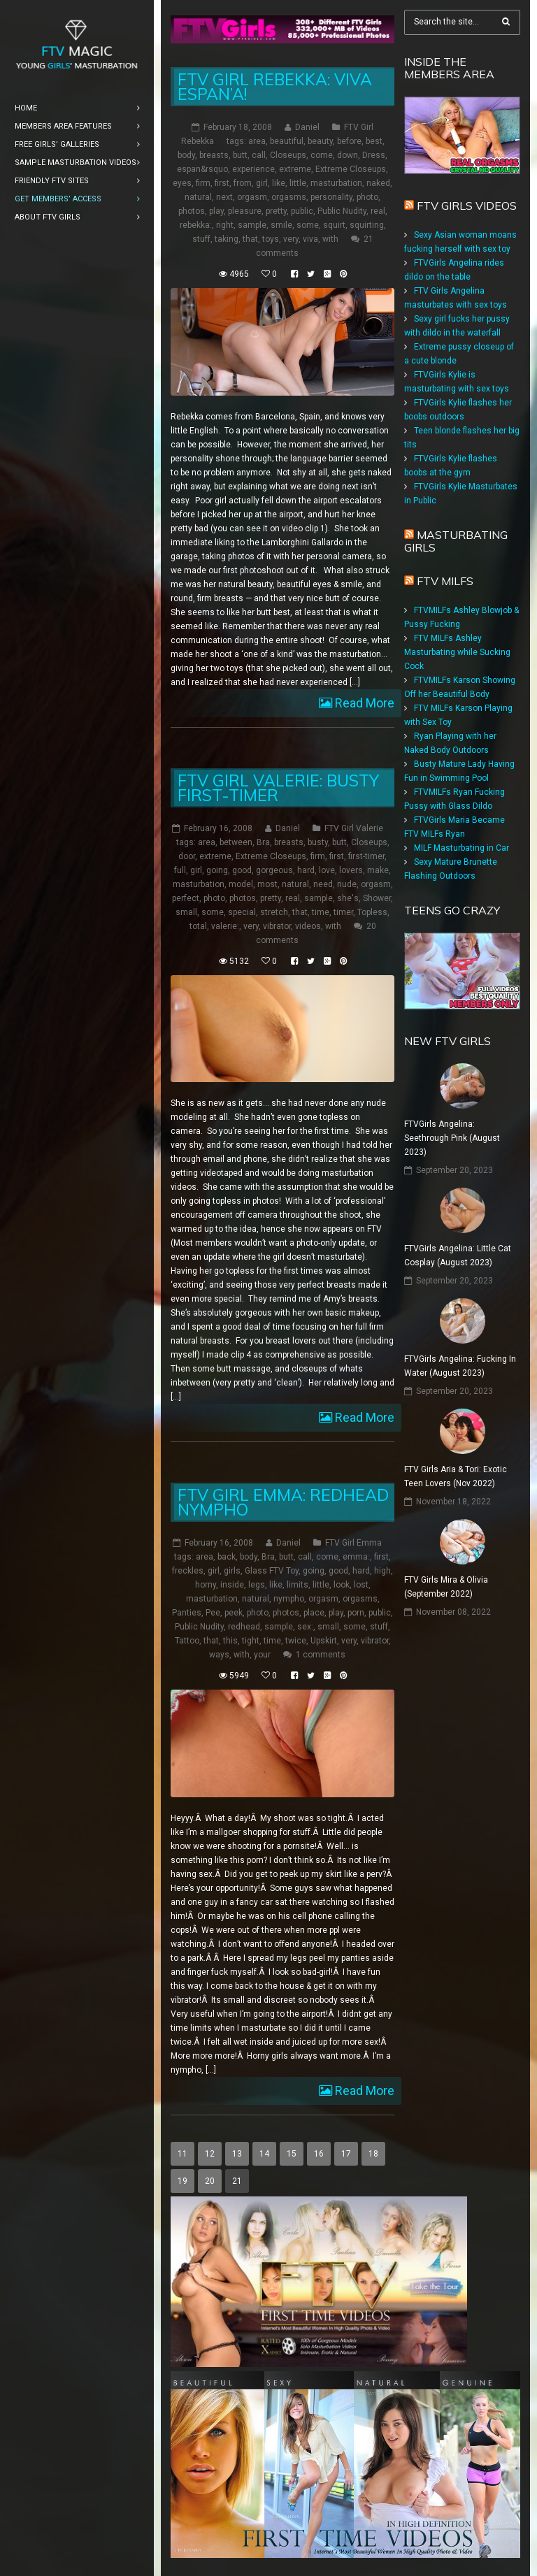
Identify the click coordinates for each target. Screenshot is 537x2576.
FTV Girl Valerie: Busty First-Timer (278, 787)
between (236, 842)
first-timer (366, 856)
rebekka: (196, 225)
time (320, 912)
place (313, 1613)
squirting (367, 225)
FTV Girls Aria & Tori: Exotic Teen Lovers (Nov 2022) (455, 1476)
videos (308, 926)
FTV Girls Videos (467, 206)
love (327, 870)
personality (331, 197)
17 (346, 2154)
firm (203, 183)
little (297, 183)
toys (270, 239)
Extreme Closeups (350, 169)
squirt (334, 225)
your (262, 1655)
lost (361, 1585)
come (321, 155)
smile (281, 225)
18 (373, 2154)
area (257, 141)
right (225, 225)
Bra (263, 842)
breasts (214, 155)
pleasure (245, 211)
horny (205, 1585)
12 (210, 2154)
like (278, 183)
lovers (351, 870)
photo (367, 197)
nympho (288, 1599)
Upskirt (323, 1641)
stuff (201, 239)
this (230, 1641)
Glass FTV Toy (272, 1571)
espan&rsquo (202, 169)
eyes (182, 183)
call (259, 155)
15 (291, 2154)
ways (219, 1655)
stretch (274, 912)
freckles (187, 1571)
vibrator (277, 926)
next (224, 197)
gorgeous (274, 870)
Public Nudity (341, 211)
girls (232, 1571)
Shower (377, 898)
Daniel (307, 127)
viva (310, 239)
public (302, 211)
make (378, 870)
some (307, 225)
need (323, 884)
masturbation (336, 183)
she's (348, 898)
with (330, 239)
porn (356, 1613)
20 (210, 2181)
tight (250, 1641)
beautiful (286, 141)
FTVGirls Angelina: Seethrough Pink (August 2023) (452, 1138)
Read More (363, 703)
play (216, 211)
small (186, 912)
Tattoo (187, 1641)
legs (256, 1585)
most (267, 884)
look (342, 1585)
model (241, 884)
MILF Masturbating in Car (461, 848)
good (242, 870)
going (217, 870)
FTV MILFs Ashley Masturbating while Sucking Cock (457, 652)
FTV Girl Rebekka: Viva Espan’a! (275, 86)
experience (253, 169)
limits (297, 1585)
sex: (305, 1627)
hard (306, 870)
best (374, 141)
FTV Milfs (445, 581)
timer (343, 912)
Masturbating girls (456, 541)
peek (233, 1613)
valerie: (225, 926)
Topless (372, 912)
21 (237, 2181)
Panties (186, 1613)
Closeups (288, 155)
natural (198, 197)
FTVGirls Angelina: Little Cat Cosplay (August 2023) (457, 1255)
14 (264, 2154)
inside (232, 1585)
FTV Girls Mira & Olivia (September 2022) (446, 1587)
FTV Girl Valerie (353, 828)
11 (182, 2154)
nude (347, 884)
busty (318, 842)
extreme (295, 169)
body (186, 155)
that (250, 239)
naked (378, 183)
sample (252, 225)
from (243, 183)
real (378, 211)
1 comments (320, 1655)
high (382, 1571)
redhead (244, 1627)
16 (319, 2154)
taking (226, 239)
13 (237, 2154)
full (180, 870)
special (242, 912)
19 (182, 2181)
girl (262, 183)
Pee (213, 1613)
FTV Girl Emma (353, 1543)
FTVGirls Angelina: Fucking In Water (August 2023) (460, 1366)
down (347, 155)
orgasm (252, 197)
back (226, 1557)
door (186, 856)
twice (295, 1641)
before (349, 141)
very (291, 239)
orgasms (288, 197)
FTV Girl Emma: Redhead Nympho (283, 1502)
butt (240, 155)
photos (191, 211)
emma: (356, 1557)
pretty (276, 211)
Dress (373, 155)
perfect (185, 898)
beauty (320, 141)
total (198, 926)
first (222, 183)
